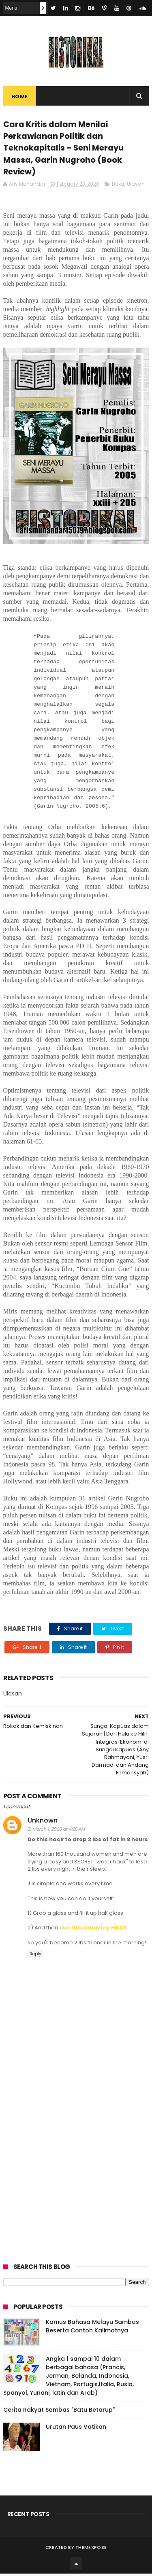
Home (19, 97)
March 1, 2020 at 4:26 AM (58, 1831)
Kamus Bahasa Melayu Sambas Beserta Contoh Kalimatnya (92, 2328)
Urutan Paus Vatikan (76, 2429)
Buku (118, 186)
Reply (35, 1956)
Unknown (43, 1822)
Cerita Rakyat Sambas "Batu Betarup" (59, 2412)
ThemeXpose (91, 2549)
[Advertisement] (76, 2171)
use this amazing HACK (93, 1930)
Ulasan (136, 186)
